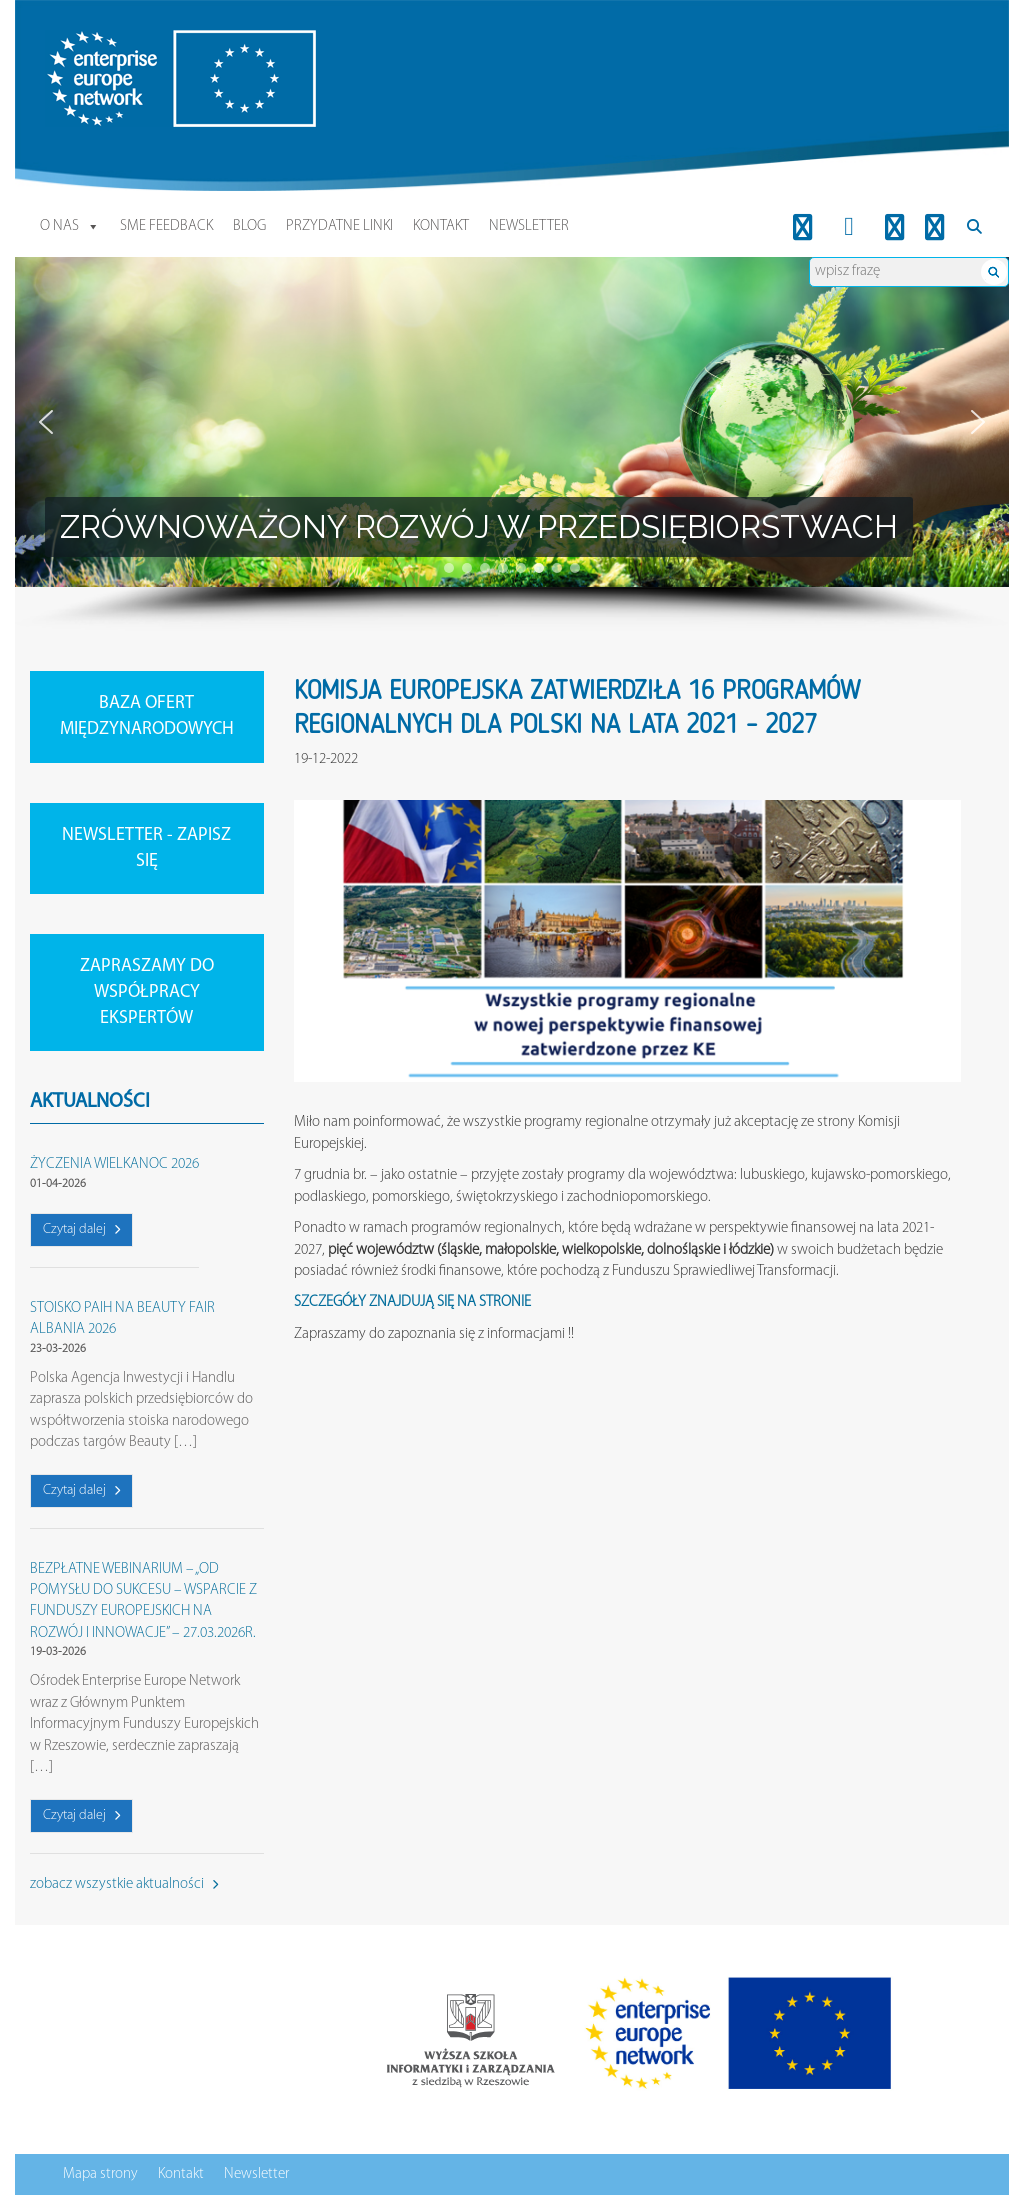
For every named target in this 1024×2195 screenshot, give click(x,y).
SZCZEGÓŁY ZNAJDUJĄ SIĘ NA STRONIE (412, 1302)
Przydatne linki (339, 226)
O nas (70, 226)
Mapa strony (100, 2174)
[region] (512, 444)
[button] (46, 422)
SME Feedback (166, 226)
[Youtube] (895, 227)
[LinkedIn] (803, 227)
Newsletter (529, 226)
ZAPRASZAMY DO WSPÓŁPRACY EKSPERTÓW (147, 992)
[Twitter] (935, 227)
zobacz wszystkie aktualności (124, 1884)
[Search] (974, 227)
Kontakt (441, 226)
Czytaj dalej (81, 1229)
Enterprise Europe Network (124, 40)
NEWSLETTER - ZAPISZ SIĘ (146, 848)
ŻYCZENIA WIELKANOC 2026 (114, 1164)
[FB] (849, 227)
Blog (249, 226)
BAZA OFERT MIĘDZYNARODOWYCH (147, 716)
